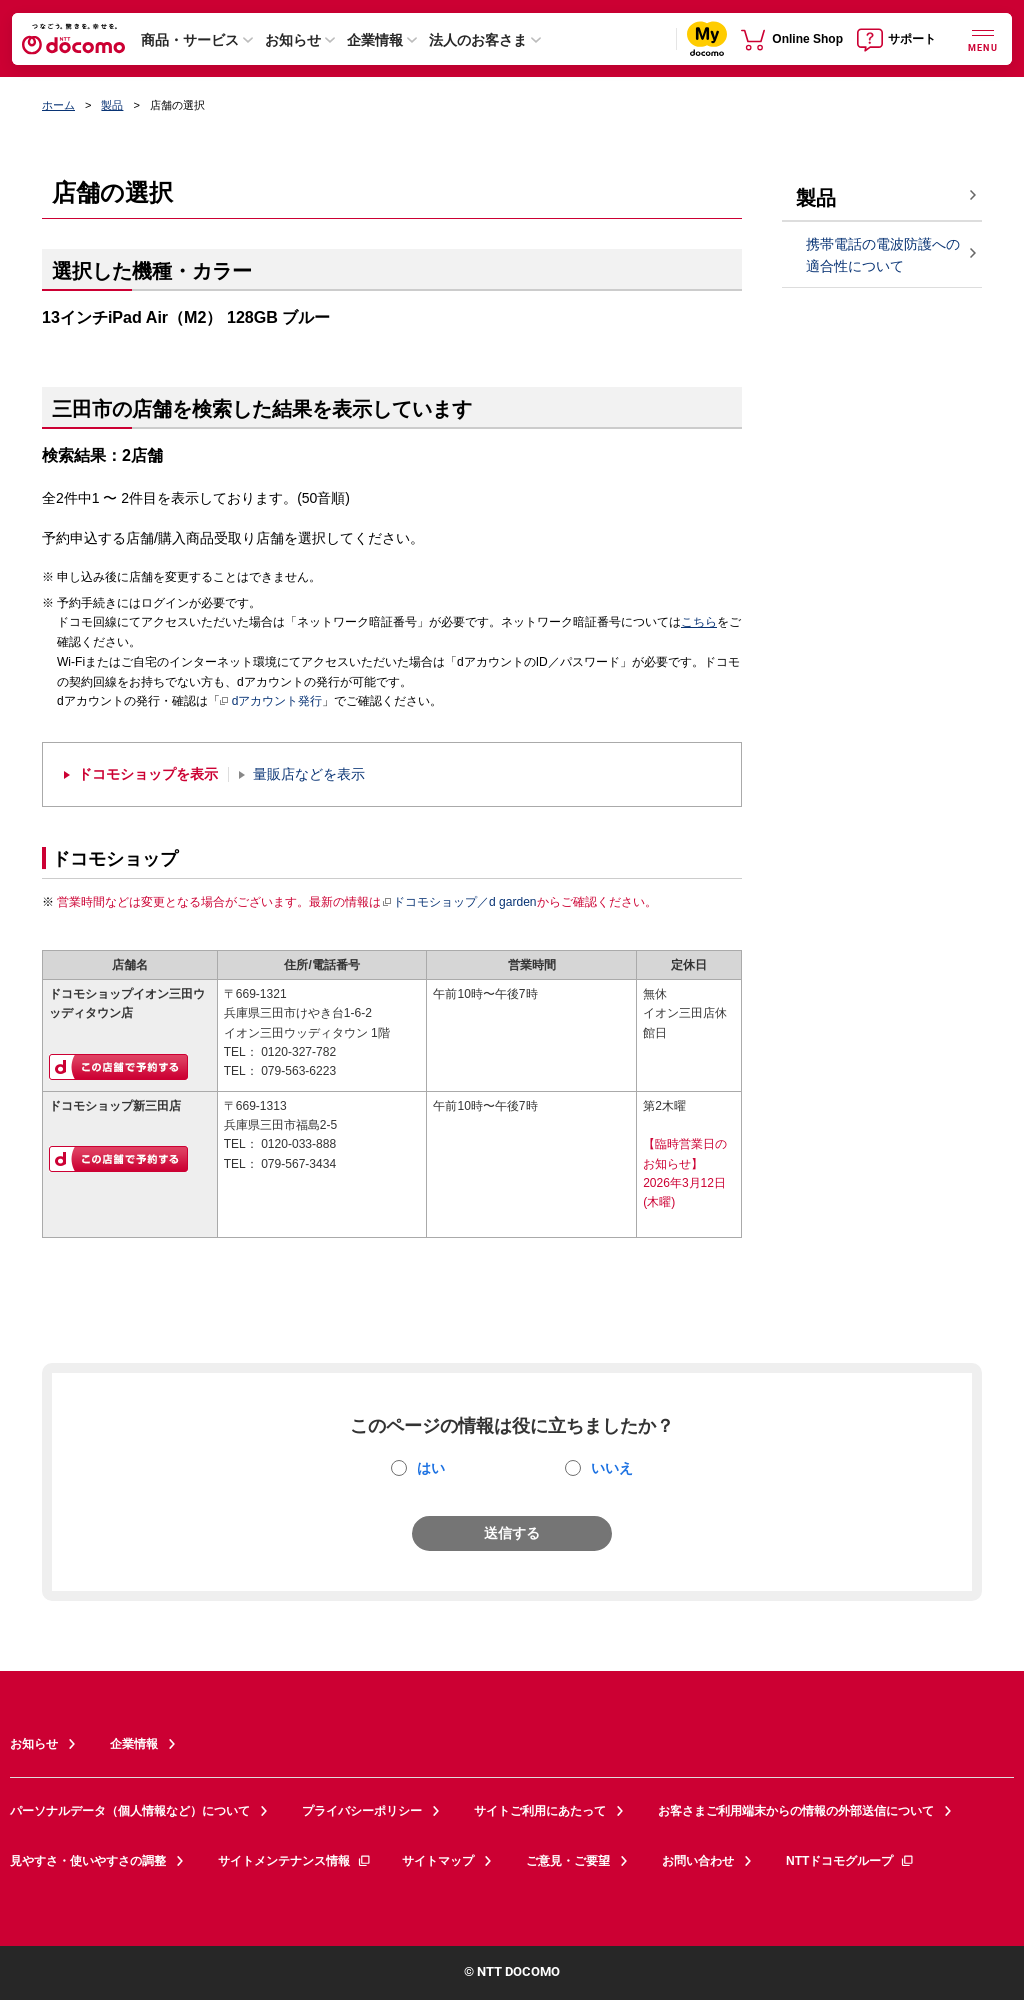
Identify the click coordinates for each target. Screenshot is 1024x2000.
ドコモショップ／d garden (459, 902)
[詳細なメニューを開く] (983, 38)
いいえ (612, 1468)
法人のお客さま (478, 40)
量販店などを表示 (309, 774)
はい (431, 1468)
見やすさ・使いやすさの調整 (88, 1861)
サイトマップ (438, 1861)
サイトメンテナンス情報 (295, 1861)
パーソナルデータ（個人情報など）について (130, 1811)
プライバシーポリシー (362, 1811)
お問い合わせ (698, 1861)
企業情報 (375, 40)
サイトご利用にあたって (540, 1811)
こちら (699, 622)
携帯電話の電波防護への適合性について (883, 255)
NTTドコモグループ (850, 1861)
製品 (112, 105)
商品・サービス (190, 40)
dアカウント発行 (271, 702)
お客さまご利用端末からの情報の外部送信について (796, 1811)
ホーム (58, 105)
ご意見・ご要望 (568, 1861)
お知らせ (293, 40)
